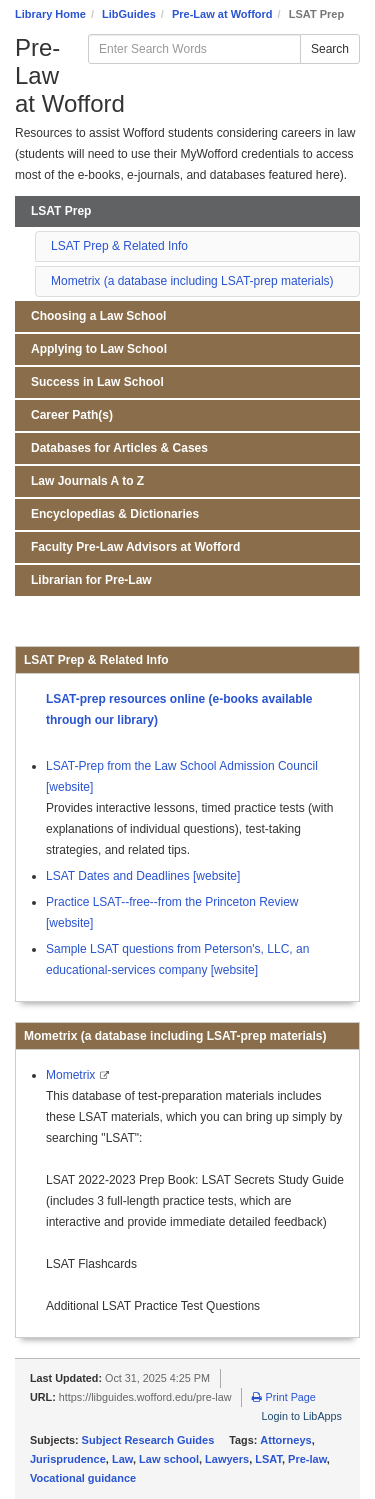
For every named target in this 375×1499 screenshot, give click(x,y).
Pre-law (307, 1459)
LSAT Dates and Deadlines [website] (143, 876)
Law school (169, 1459)
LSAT (268, 1459)
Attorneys (285, 1440)
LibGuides (129, 14)
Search (330, 49)
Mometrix (72, 1075)
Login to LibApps (302, 1416)
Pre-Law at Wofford (222, 14)
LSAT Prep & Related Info (119, 246)
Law (122, 1459)
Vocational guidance (83, 1478)
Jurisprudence (68, 1459)
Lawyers (227, 1459)
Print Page (283, 1397)
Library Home (50, 14)
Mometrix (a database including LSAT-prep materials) (192, 281)
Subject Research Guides (148, 1440)
